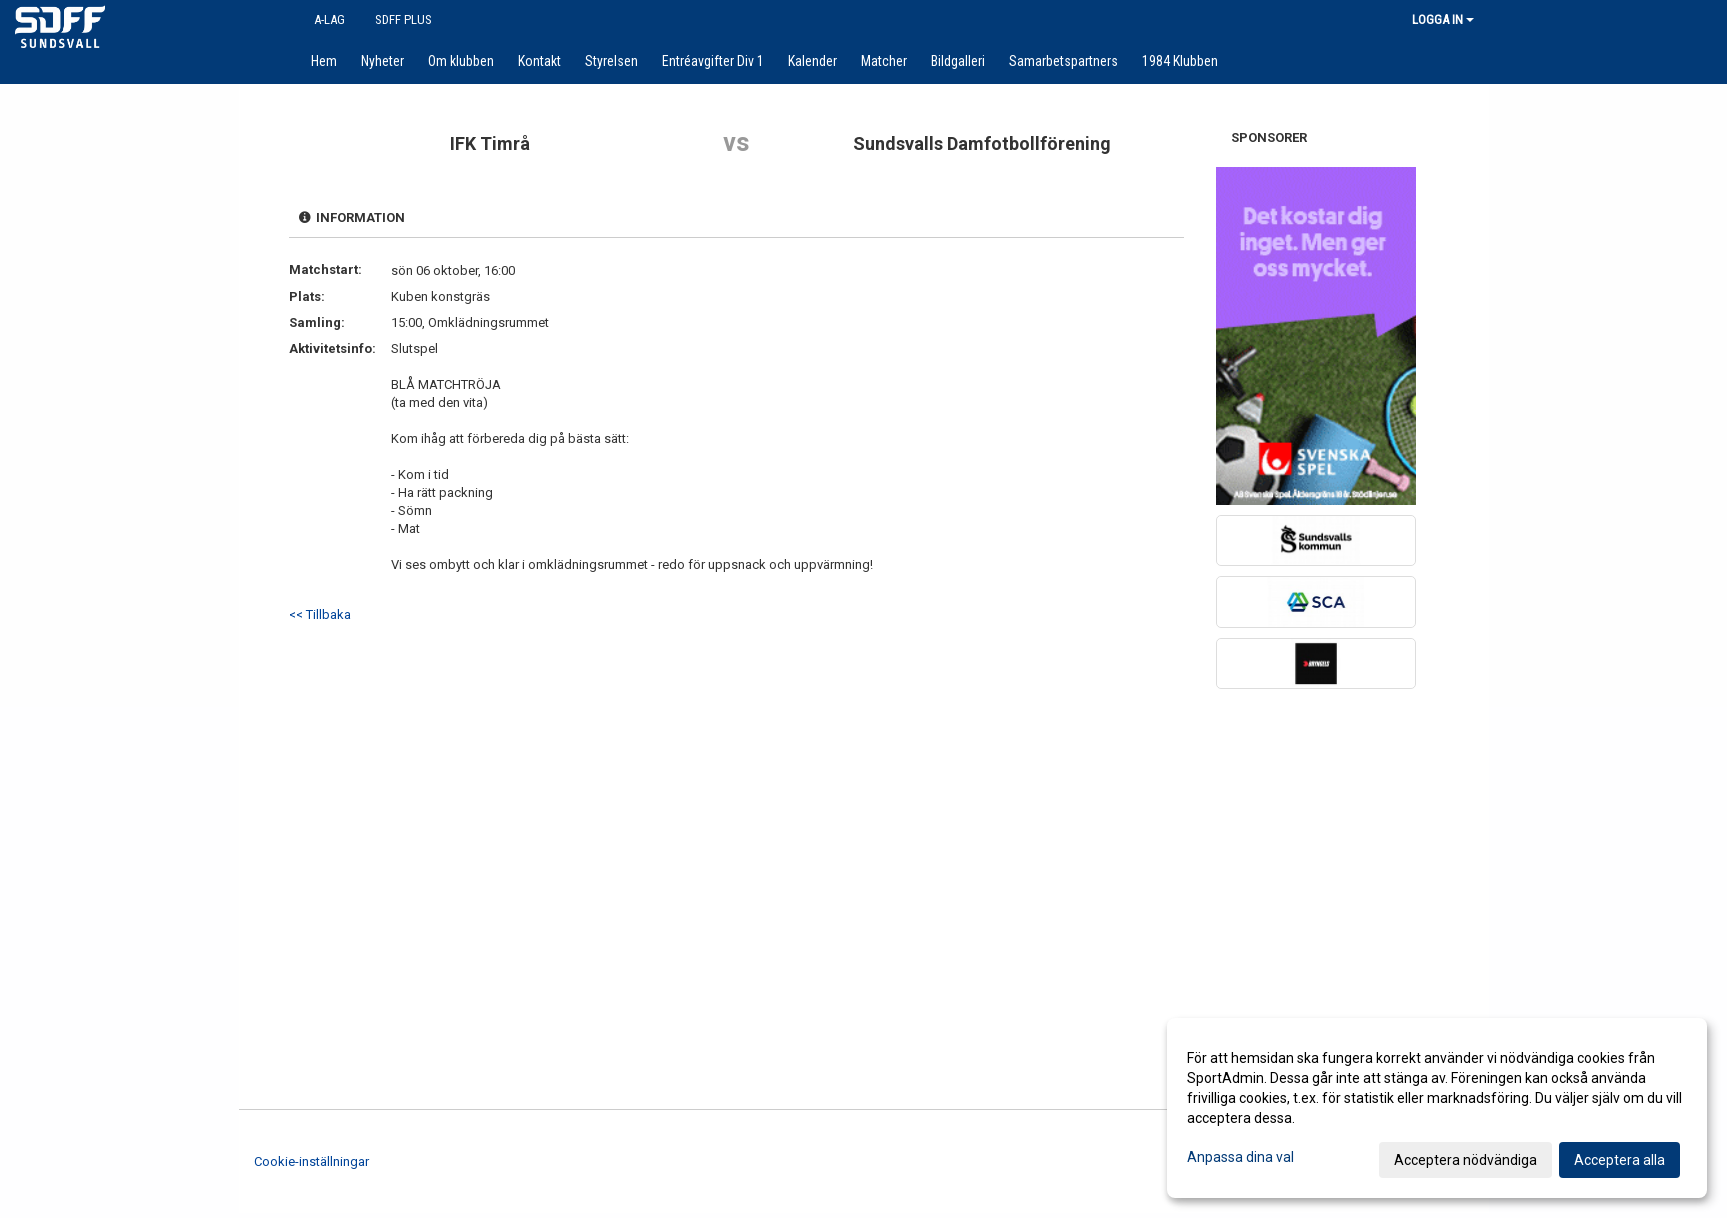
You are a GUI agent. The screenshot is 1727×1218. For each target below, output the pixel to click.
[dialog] (1437, 1108)
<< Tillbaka (320, 614)
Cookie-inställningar (311, 1161)
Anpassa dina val (1240, 1157)
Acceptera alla (1619, 1160)
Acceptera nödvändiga (1465, 1160)
